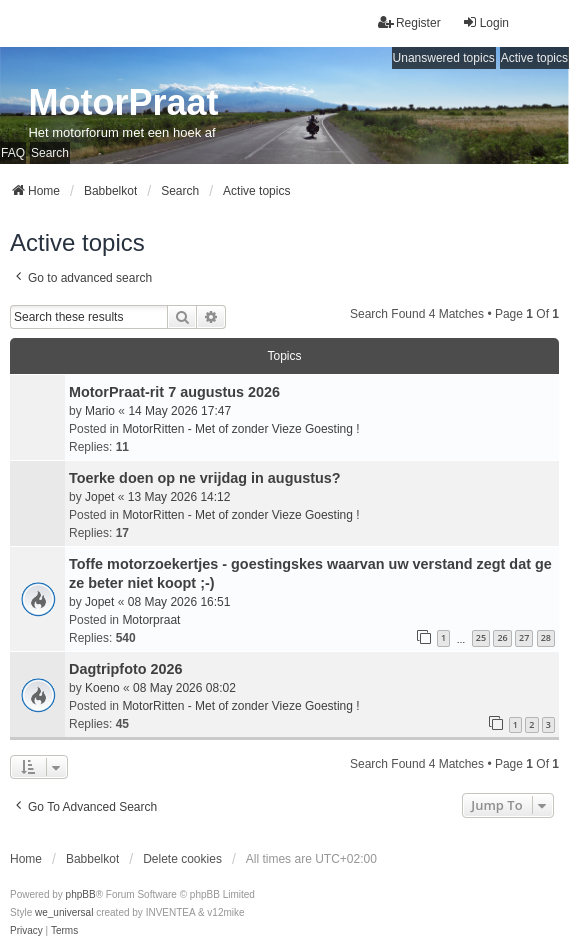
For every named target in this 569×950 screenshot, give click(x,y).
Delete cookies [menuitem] (182, 859)
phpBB (81, 894)
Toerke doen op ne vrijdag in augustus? (205, 478)
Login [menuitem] (485, 22)
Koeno (102, 688)
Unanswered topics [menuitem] (444, 58)
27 (524, 637)
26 (502, 637)
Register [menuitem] (409, 22)
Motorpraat (151, 620)
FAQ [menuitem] (13, 153)
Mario (100, 411)
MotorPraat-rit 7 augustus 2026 (174, 392)
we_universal (64, 912)
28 (546, 637)
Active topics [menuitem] (534, 58)
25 (481, 637)
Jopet (99, 497)
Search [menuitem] (50, 153)
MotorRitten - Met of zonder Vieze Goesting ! (240, 429)
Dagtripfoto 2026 (126, 669)
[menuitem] (26, 931)
